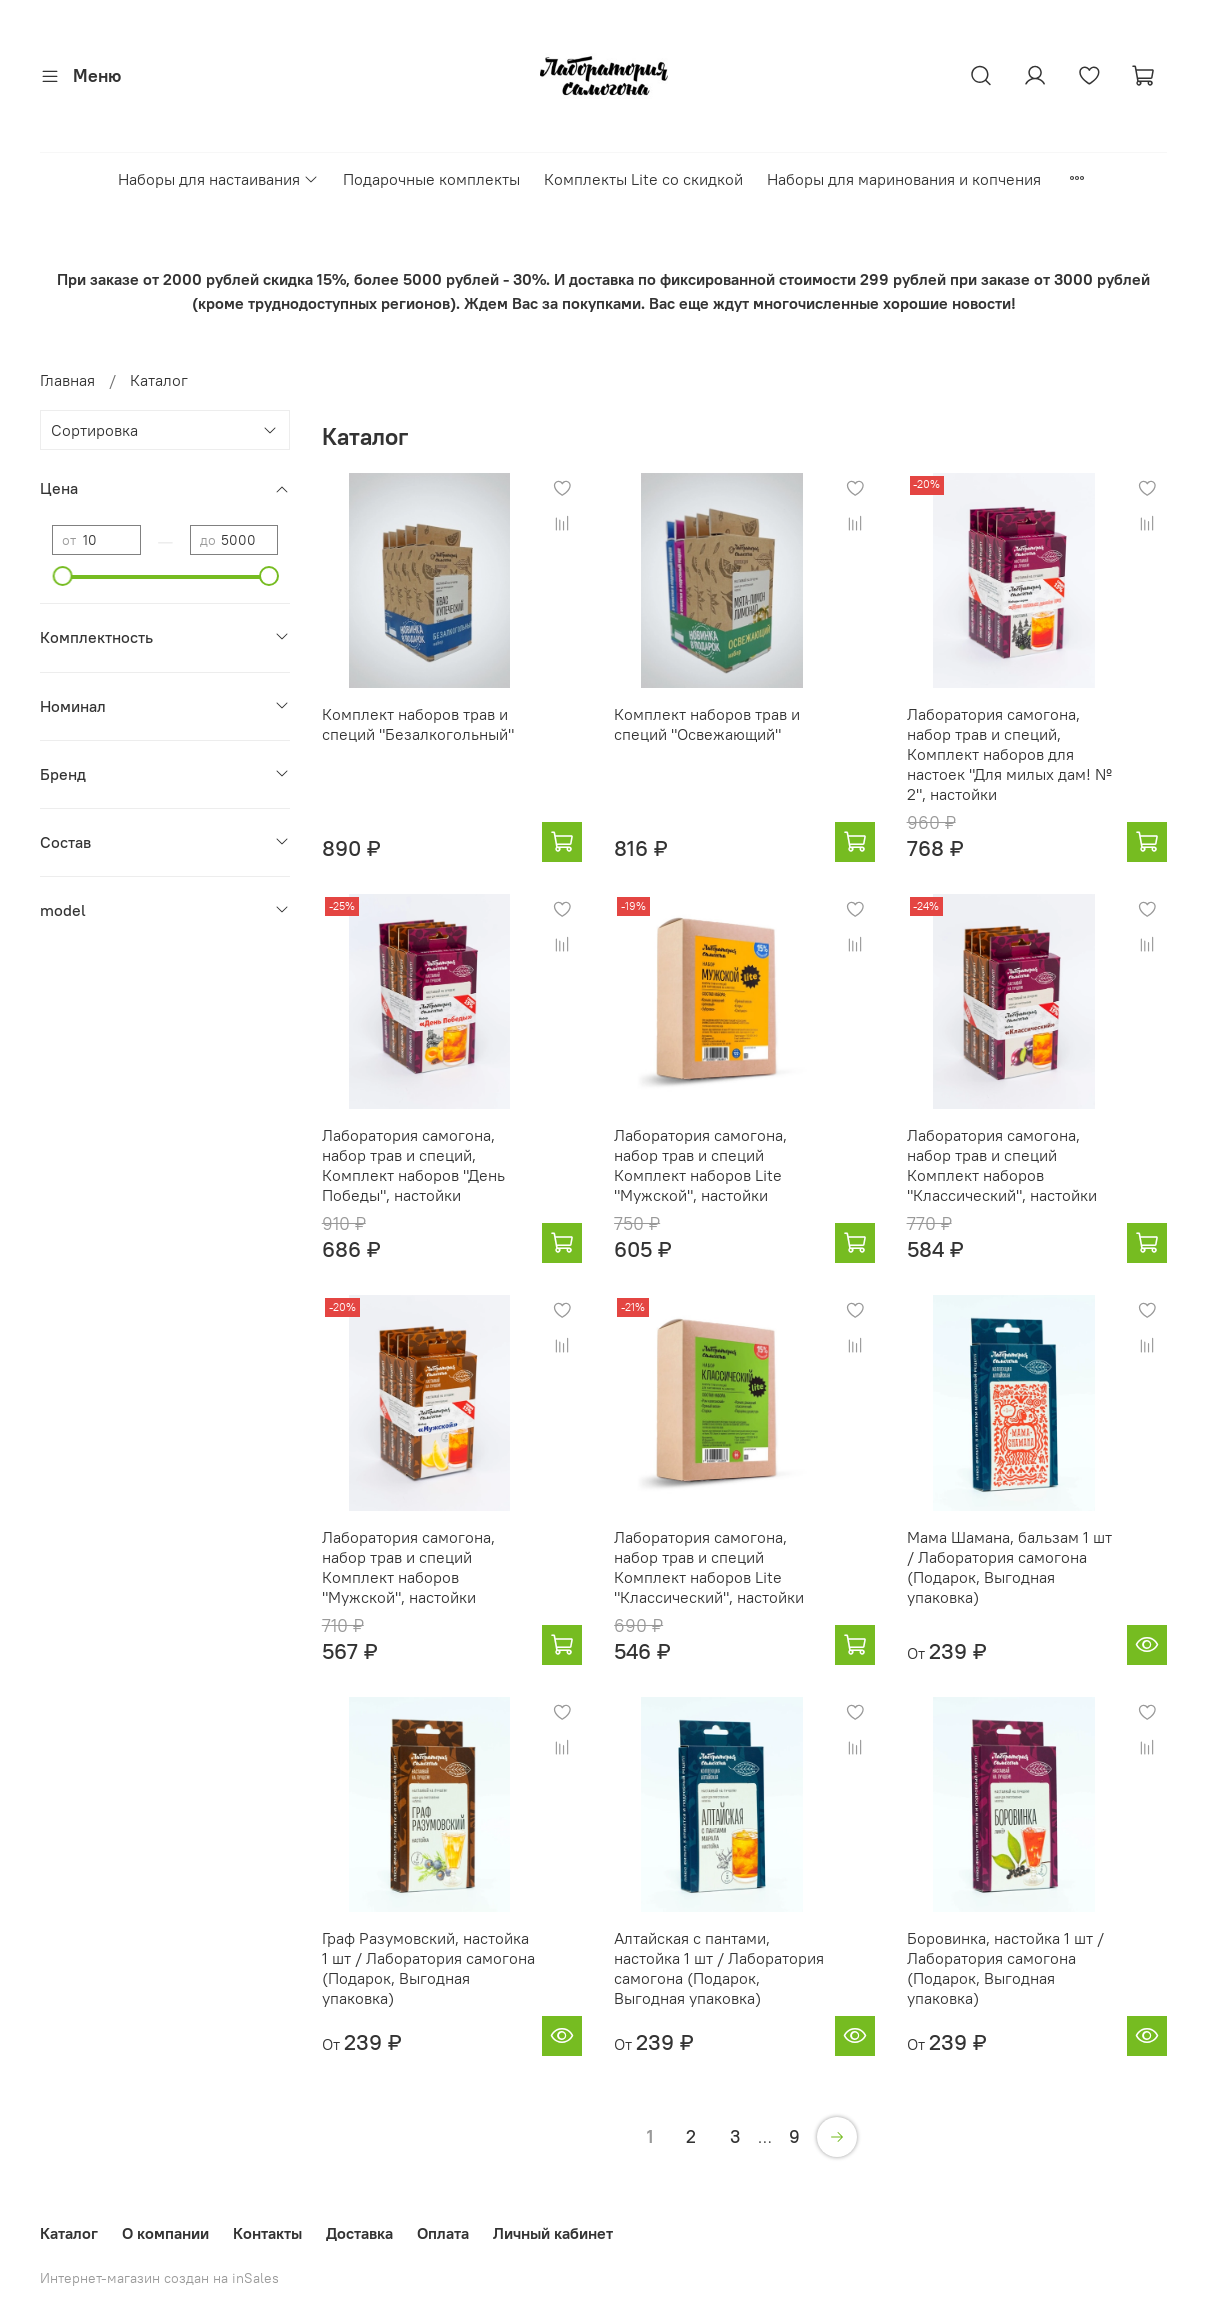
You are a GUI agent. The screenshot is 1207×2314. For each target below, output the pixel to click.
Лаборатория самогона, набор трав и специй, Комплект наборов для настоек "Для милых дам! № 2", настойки (1009, 754)
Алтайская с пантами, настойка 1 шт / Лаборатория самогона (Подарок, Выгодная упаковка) (719, 1968)
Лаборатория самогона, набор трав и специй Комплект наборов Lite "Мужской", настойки (700, 1165)
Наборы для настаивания (218, 179)
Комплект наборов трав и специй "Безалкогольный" (418, 724)
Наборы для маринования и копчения (904, 179)
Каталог (69, 2233)
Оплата (443, 2233)
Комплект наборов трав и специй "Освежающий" (707, 724)
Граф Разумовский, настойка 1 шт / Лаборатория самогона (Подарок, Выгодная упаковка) (428, 1968)
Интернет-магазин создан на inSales (159, 2278)
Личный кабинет (553, 2233)
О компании (165, 2233)
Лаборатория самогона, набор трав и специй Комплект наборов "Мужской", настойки (408, 1567)
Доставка (359, 2233)
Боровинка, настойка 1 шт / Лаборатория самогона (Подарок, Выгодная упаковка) (1005, 1968)
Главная (67, 380)
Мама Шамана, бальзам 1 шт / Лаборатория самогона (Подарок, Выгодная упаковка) (1009, 1567)
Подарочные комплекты (431, 179)
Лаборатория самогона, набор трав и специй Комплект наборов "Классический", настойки (1002, 1165)
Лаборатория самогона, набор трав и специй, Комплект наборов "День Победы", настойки (413, 1165)
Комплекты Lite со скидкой (643, 179)
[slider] (62, 576)
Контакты (267, 2233)
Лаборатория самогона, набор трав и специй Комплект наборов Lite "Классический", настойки (709, 1567)
